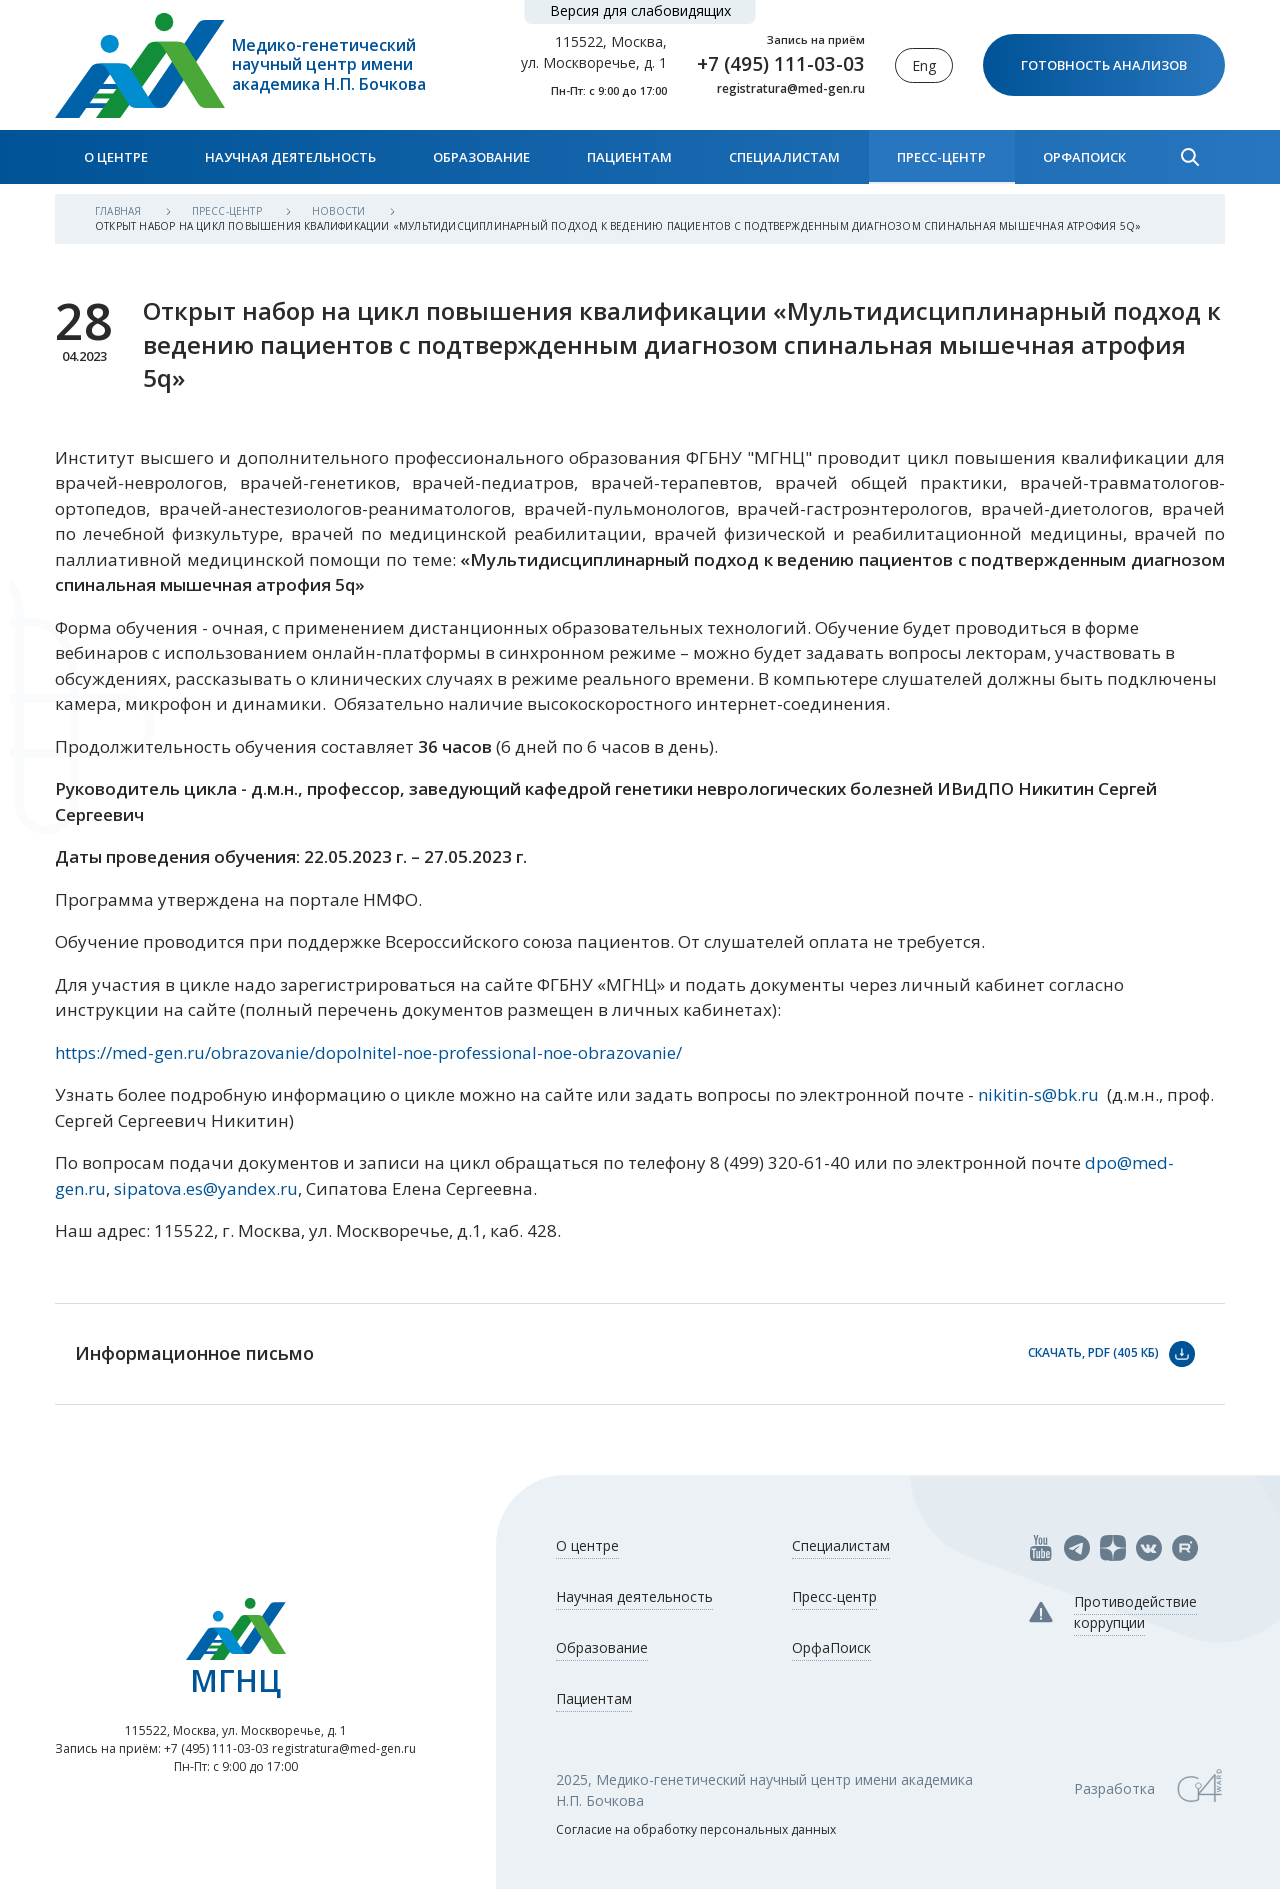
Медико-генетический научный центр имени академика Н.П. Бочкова (329, 65)
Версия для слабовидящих (640, 10)
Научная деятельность (290, 157)
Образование (481, 157)
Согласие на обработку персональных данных (696, 1829)
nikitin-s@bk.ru (1038, 1094)
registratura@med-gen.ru (791, 89)
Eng (924, 65)
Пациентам (629, 157)
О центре (116, 157)
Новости (340, 211)
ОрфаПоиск (1084, 157)
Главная (120, 211)
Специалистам (784, 157)
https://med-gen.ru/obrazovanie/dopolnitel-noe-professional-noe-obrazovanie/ (368, 1052)
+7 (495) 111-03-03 (781, 64)
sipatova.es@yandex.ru (206, 1188)
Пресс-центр (941, 157)
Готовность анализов (1104, 65)
